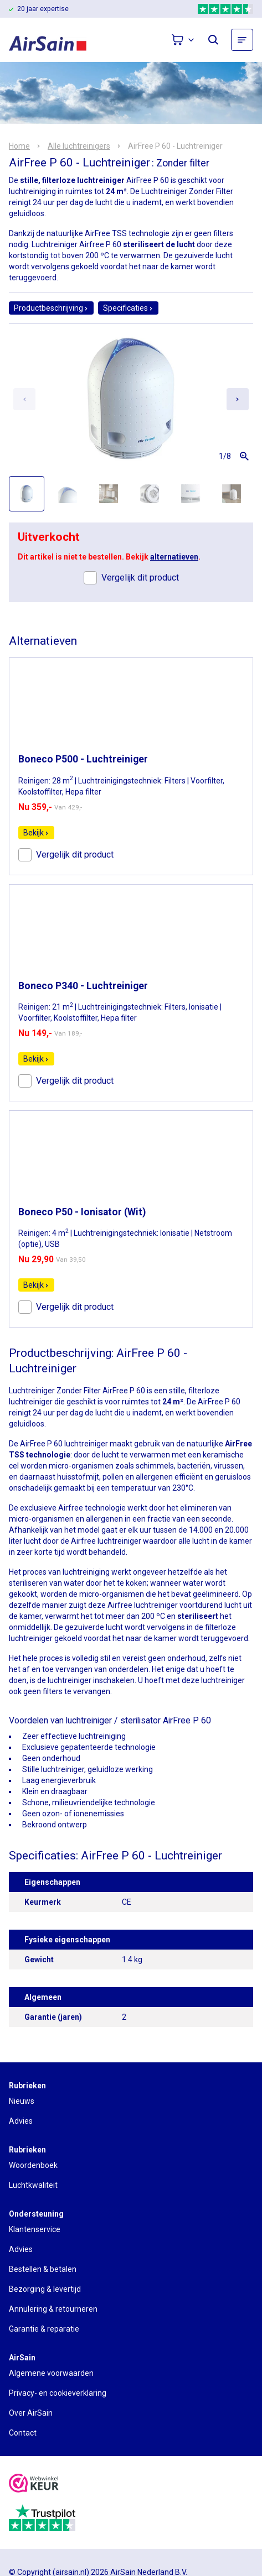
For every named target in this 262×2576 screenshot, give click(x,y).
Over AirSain (31, 2412)
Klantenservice (34, 2229)
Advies (21, 2121)
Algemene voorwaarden (51, 2373)
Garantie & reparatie (44, 2328)
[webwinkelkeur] (34, 2484)
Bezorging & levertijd (45, 2289)
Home (19, 146)
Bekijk (36, 832)
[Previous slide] (24, 399)
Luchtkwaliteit (33, 2185)
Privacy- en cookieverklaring (57, 2393)
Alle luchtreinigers (79, 146)
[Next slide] (238, 399)
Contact (23, 2432)
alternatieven (174, 556)
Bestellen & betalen (42, 2269)
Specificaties (128, 308)
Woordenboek (33, 2165)
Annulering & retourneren (53, 2309)
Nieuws (21, 2101)
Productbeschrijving (51, 308)
